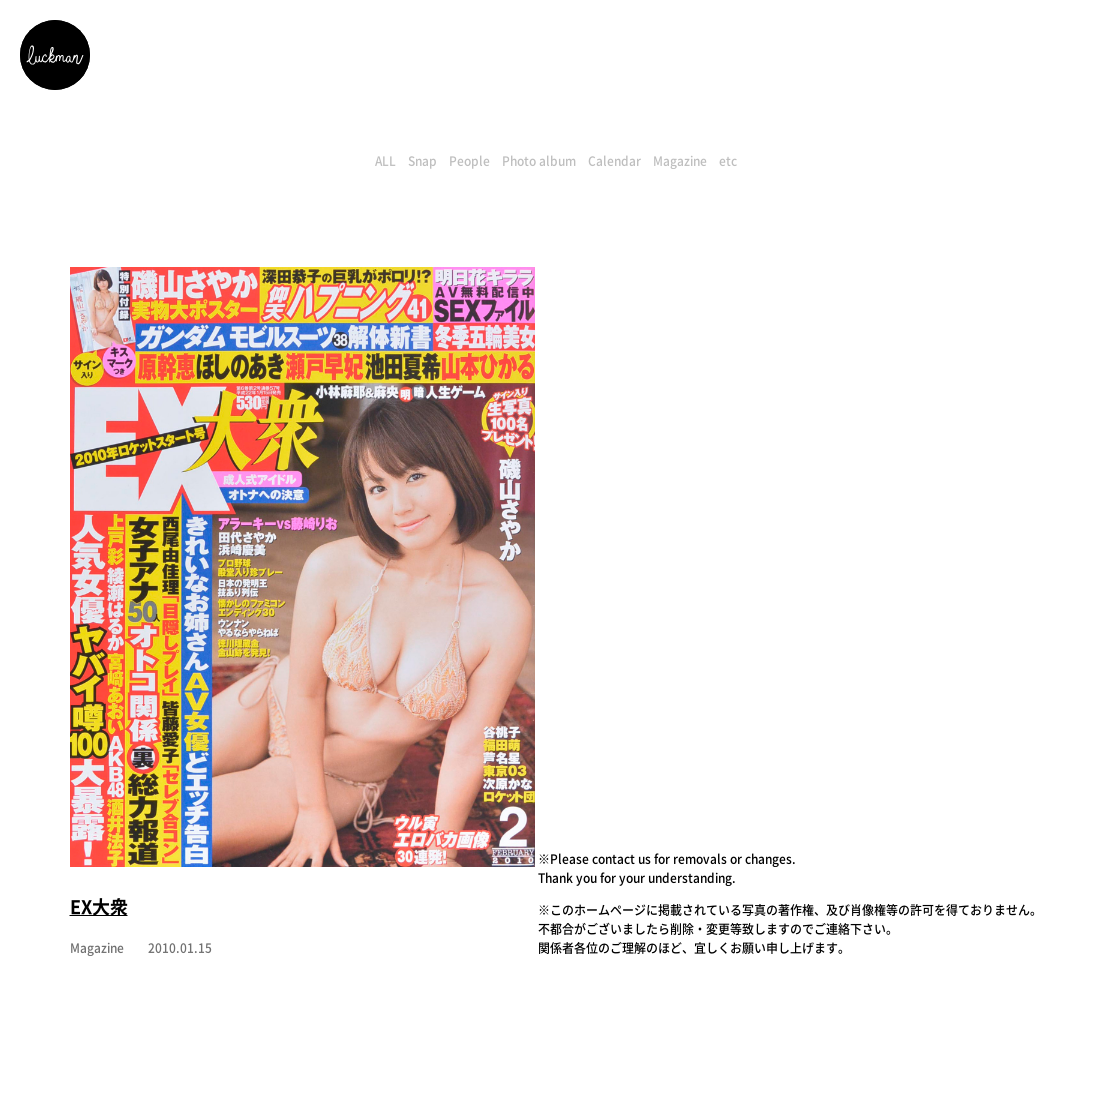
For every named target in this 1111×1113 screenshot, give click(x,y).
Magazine (680, 161)
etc (728, 161)
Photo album (539, 161)
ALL (385, 161)
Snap (422, 161)
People (469, 161)
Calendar (614, 161)
